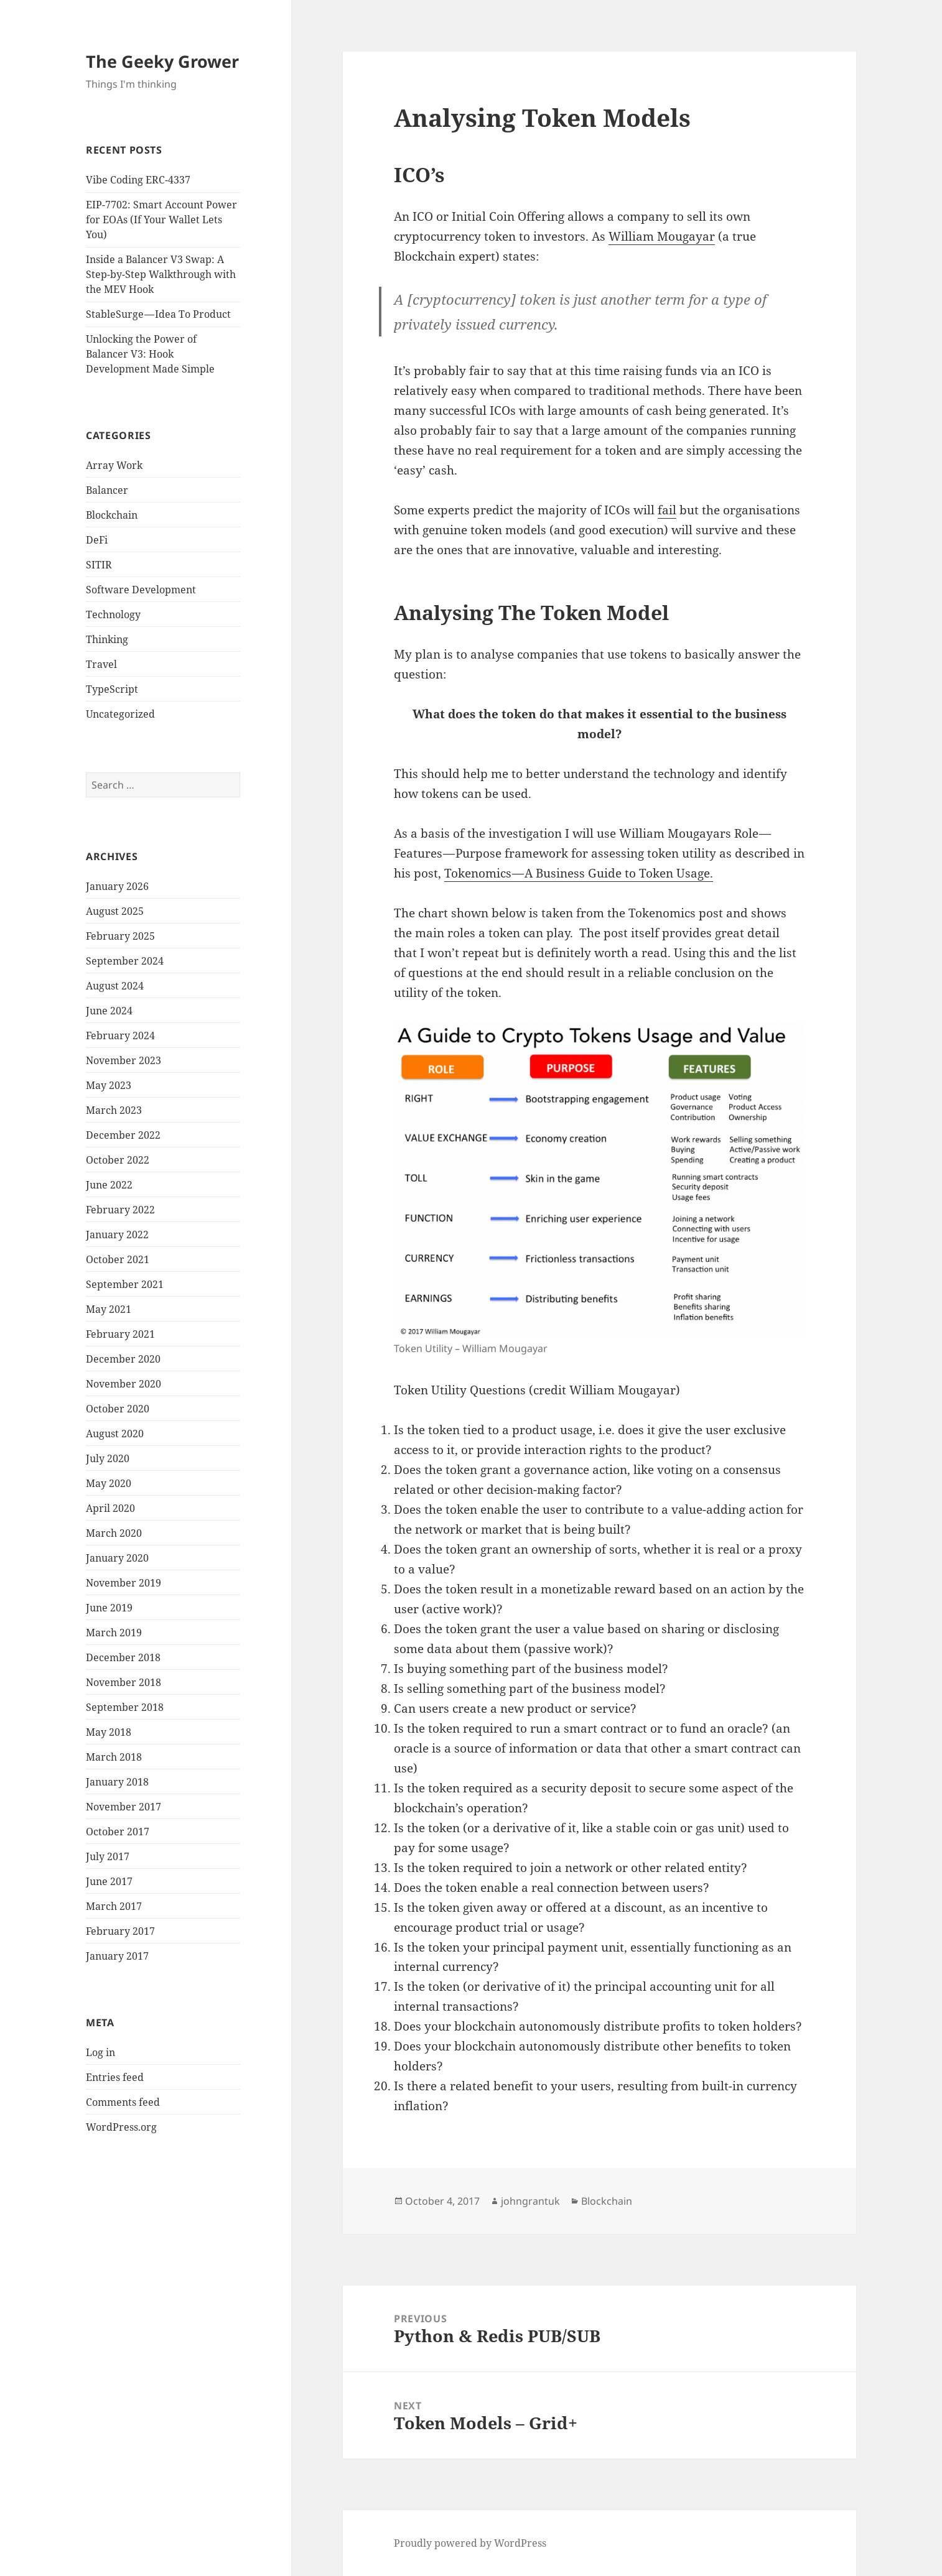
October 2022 (117, 1160)
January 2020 (117, 1558)
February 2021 (120, 1334)
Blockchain (112, 515)
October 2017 (117, 1831)
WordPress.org (121, 2126)
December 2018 (123, 1657)
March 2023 (114, 1110)
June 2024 (109, 1010)
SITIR (99, 565)
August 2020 (115, 1433)
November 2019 (123, 1583)
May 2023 (108, 1085)
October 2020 (117, 1408)
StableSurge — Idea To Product (158, 314)
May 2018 (108, 1732)
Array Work (114, 465)
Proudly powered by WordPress (470, 2543)
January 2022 (117, 1234)
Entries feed (115, 2076)
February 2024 (120, 1035)
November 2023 (123, 1060)
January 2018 (117, 1782)
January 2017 (117, 1956)
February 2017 (120, 1931)
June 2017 (109, 1881)
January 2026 (117, 886)
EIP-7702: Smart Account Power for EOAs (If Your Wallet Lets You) (161, 219)
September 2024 (125, 961)
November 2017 (123, 1807)
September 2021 (125, 1284)
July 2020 (107, 1458)
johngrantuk (530, 2201)
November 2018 (123, 1682)
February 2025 (120, 936)
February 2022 (120, 1209)
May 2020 (108, 1483)
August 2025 (115, 911)
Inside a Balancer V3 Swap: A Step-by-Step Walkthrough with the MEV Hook (161, 274)
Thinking (107, 639)
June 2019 (109, 1608)
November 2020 (123, 1384)
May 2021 (108, 1309)
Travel (101, 664)
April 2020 (110, 1508)
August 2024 (115, 986)
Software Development (141, 589)
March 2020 (114, 1533)
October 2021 (117, 1259)
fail (667, 510)
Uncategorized (120, 714)
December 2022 (123, 1135)
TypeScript (112, 689)
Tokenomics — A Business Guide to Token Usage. (578, 873)
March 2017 (114, 1906)
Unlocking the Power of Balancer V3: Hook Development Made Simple (150, 354)
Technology (113, 614)
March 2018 (114, 1757)
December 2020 (123, 1359)
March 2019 (114, 1632)
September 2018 (125, 1707)
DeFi (97, 540)
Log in (100, 2052)
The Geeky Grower (162, 61)
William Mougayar (662, 236)
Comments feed (123, 2101)
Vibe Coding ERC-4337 (138, 180)
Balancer (107, 490)
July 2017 (107, 1856)
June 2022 (109, 1185)
